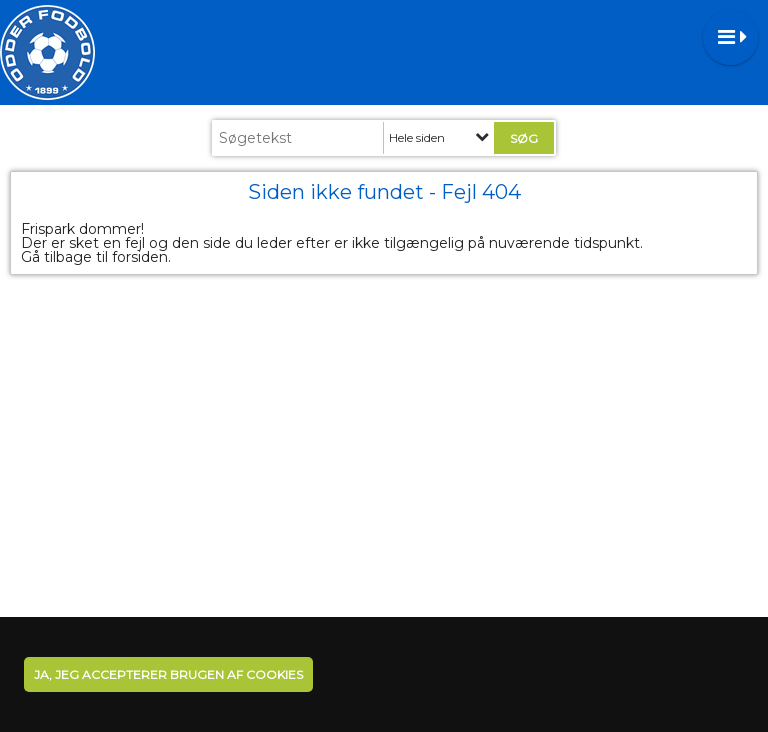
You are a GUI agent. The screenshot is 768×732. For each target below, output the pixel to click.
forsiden (140, 257)
